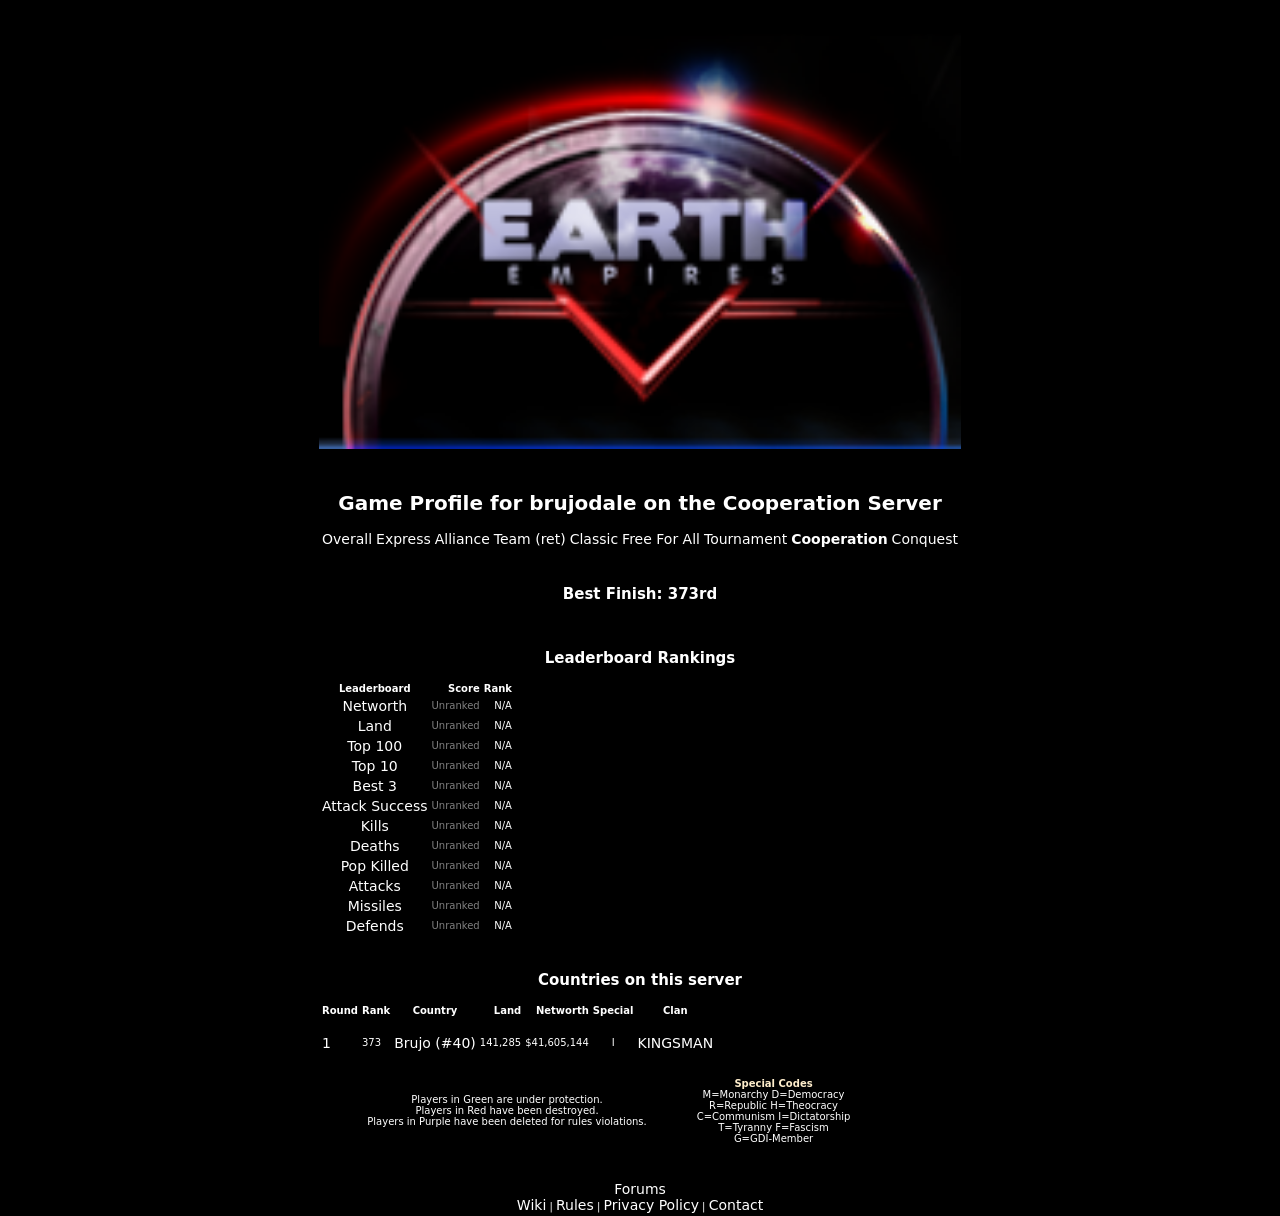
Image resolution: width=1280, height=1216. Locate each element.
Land (375, 726)
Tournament (745, 539)
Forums (640, 1189)
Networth (374, 706)
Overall (347, 539)
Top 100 (374, 746)
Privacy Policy (651, 1205)
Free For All (661, 539)
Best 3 (375, 786)
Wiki (531, 1205)
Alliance (462, 539)
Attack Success (375, 806)
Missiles (375, 906)
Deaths (375, 846)
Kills (375, 826)
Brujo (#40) (435, 1043)
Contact (736, 1205)
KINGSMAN (675, 1043)
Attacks (375, 886)
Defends (375, 926)
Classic (594, 539)
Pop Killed (375, 866)
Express (403, 539)
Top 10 (375, 766)
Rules (575, 1205)
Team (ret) (530, 539)
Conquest (925, 539)
